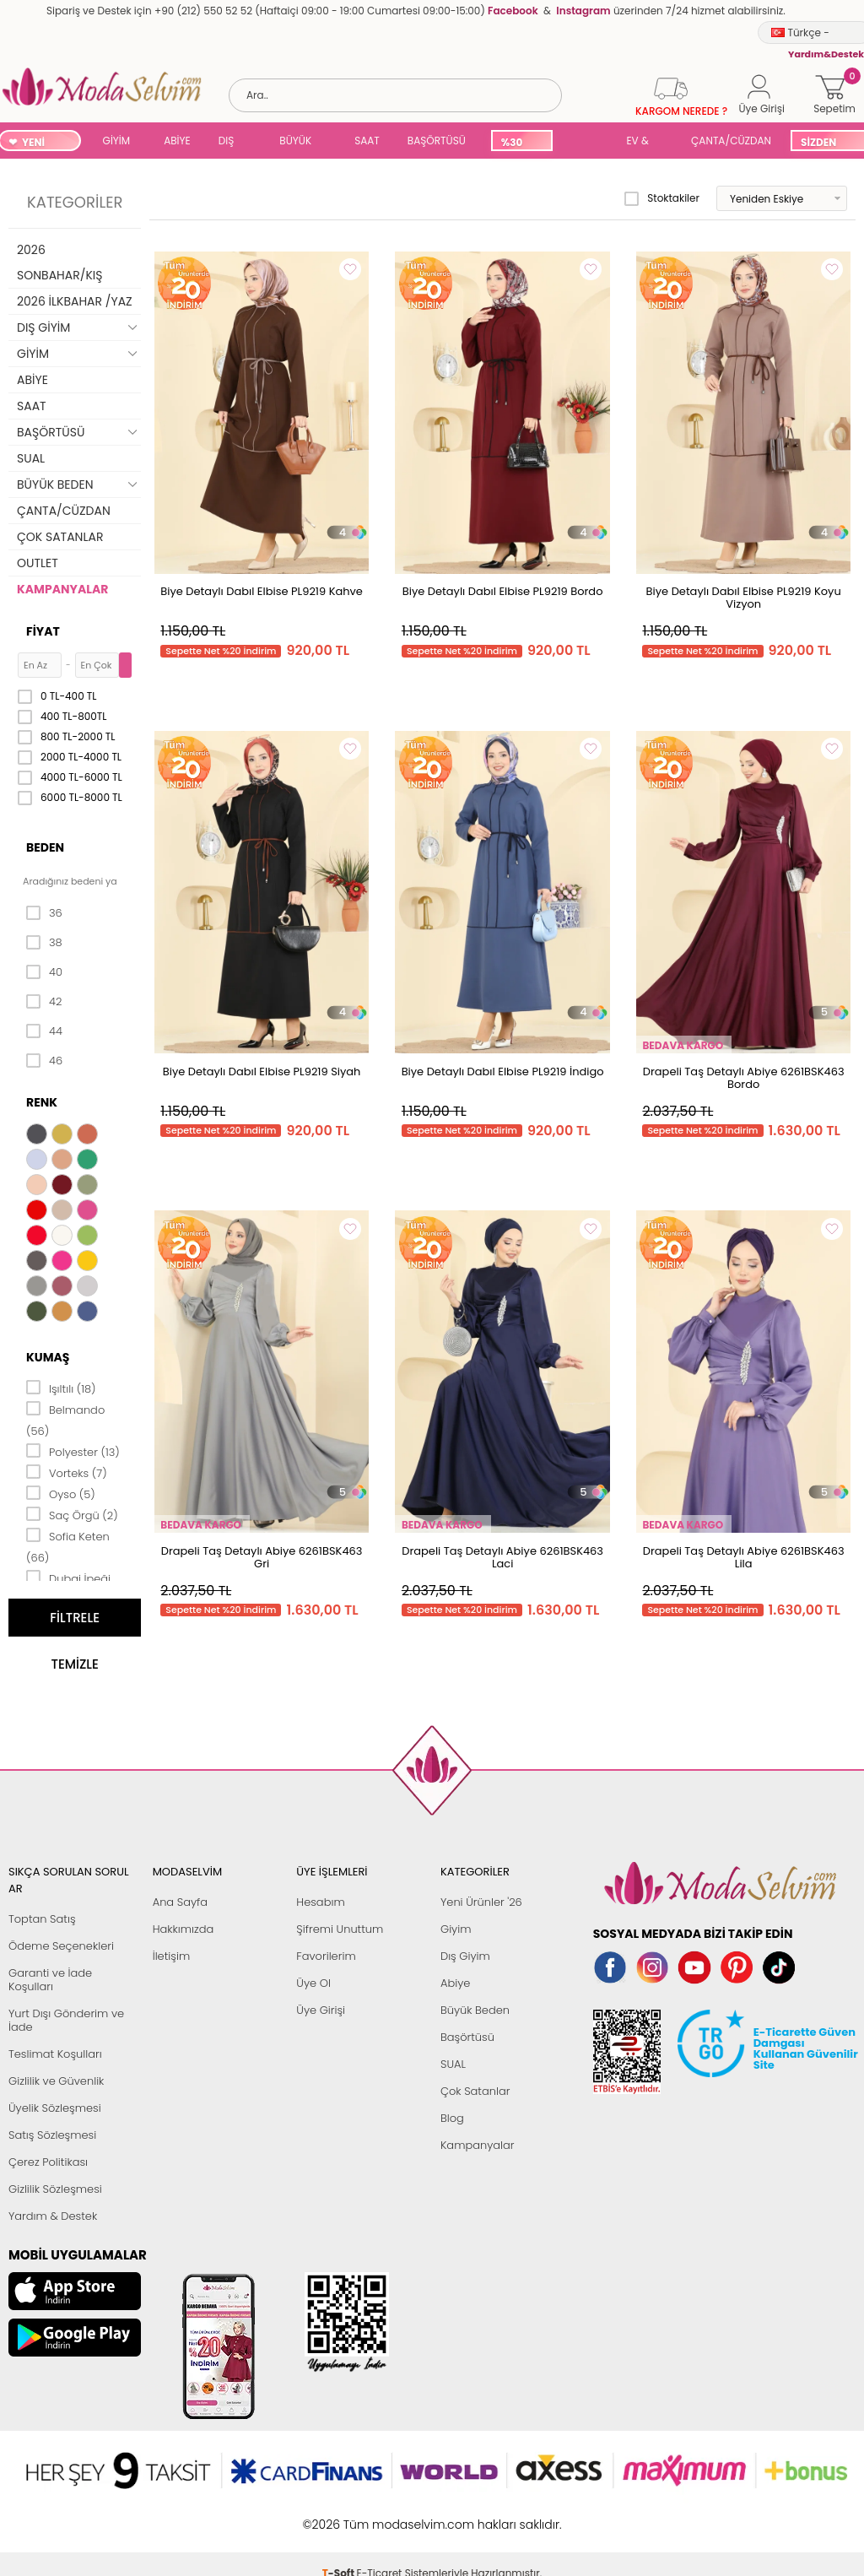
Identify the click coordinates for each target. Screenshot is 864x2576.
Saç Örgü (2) (72, 1514)
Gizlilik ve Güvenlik (56, 2081)
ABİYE (177, 140)
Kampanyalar (477, 2145)
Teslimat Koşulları (55, 2054)
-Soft (339, 2515)
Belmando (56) (65, 1419)
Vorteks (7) (66, 1472)
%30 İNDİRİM (521, 143)
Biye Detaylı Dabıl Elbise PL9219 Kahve (261, 591)
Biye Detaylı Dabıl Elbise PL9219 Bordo (502, 591)
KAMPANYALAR (62, 589)
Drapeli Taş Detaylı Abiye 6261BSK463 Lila (744, 1557)
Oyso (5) (60, 1493)
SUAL (586, 142)
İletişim (172, 1956)
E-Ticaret (379, 2515)
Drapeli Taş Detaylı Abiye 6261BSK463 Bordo (744, 1077)
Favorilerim (325, 1956)
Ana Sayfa (180, 1902)
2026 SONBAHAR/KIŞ (59, 262)
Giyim (456, 1929)
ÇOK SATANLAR (60, 536)
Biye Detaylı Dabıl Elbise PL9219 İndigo (503, 1071)
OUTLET (37, 563)
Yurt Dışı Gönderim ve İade (66, 2020)
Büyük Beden (475, 2010)
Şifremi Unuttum (339, 1929)
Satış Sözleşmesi (52, 2135)
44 (44, 1031)
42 (44, 1001)
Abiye (455, 1983)
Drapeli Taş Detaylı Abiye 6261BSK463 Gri (262, 1557)
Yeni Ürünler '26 (481, 1902)
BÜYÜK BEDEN (295, 142)
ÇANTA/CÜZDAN (731, 140)
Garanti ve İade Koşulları (50, 1979)
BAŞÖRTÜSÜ (437, 140)
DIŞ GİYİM (232, 142)
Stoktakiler (661, 198)
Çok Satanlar (475, 2091)
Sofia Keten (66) (68, 1546)
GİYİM (117, 140)
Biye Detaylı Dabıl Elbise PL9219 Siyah (262, 1071)
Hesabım (320, 1902)
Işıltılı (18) (61, 1387)
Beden (45, 847)
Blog (452, 2118)
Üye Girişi (320, 2010)
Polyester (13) (73, 1451)
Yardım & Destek (52, 2216)
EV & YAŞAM (643, 142)
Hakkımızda (183, 1929)
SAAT (367, 140)
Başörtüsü (467, 2037)
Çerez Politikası (48, 2162)
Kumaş (47, 1357)
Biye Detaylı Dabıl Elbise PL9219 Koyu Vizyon (743, 597)
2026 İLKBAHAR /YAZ (74, 301)
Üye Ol (313, 1983)
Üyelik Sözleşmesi (54, 2108)
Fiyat (43, 631)
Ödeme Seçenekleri (61, 1946)
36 (44, 913)
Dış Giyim (465, 1956)
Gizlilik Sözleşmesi (55, 2189)
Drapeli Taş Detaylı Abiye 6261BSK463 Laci (502, 1557)
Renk (41, 1102)
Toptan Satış (42, 1919)
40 (44, 972)
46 (44, 1061)
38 (44, 942)
